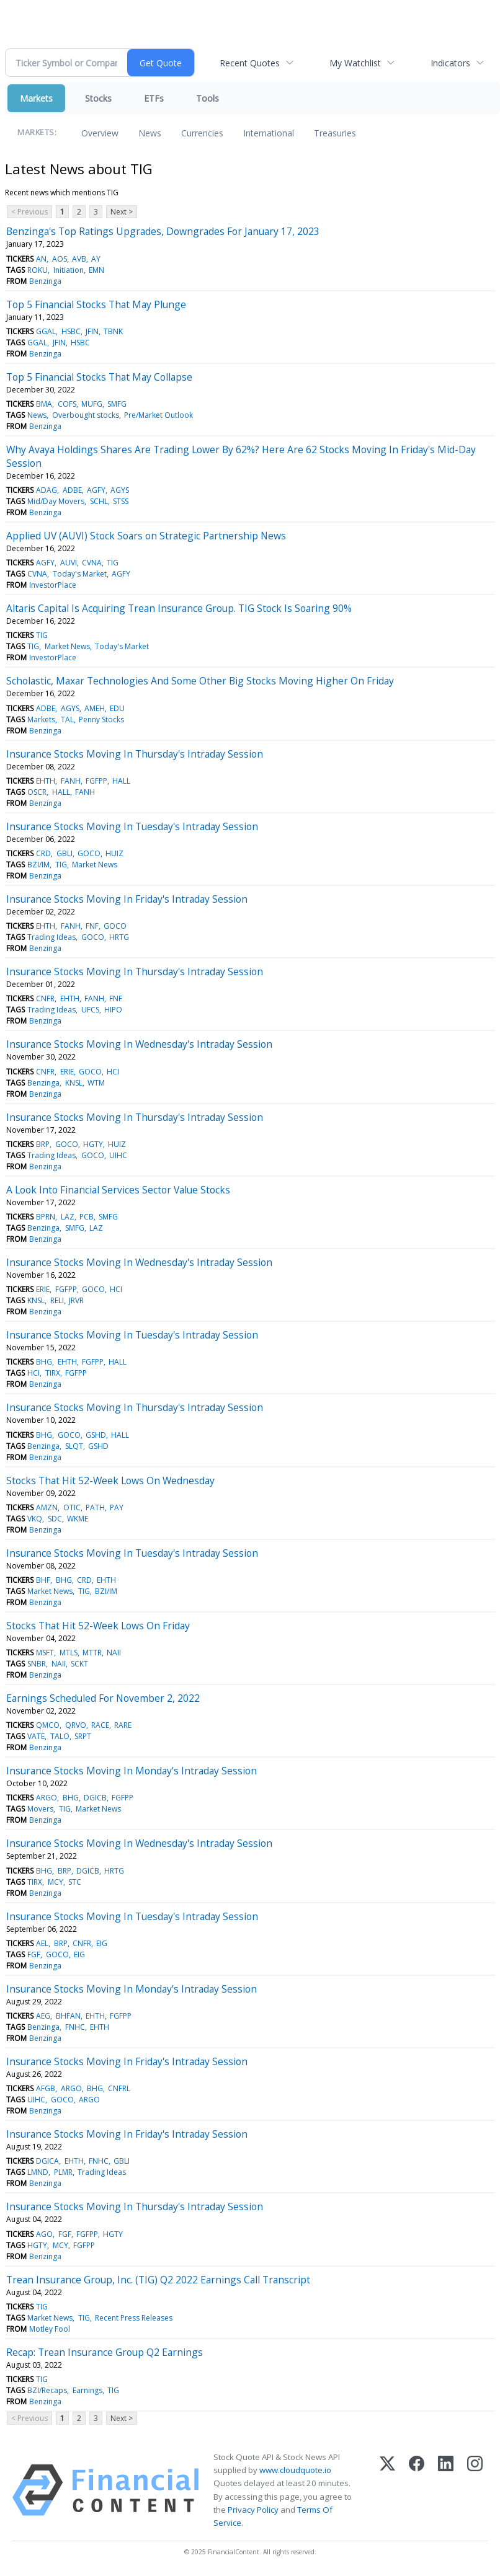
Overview (99, 133)
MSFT (45, 1652)
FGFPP (96, 781)
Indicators (450, 63)
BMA (44, 404)
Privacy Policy (253, 2509)
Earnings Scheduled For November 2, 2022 (103, 1698)
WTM (96, 1083)
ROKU (37, 270)
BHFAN (68, 2016)
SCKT (79, 1663)
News (149, 133)
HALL (121, 781)
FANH (71, 781)
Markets (36, 98)
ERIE (67, 1071)
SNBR (36, 1663)
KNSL (74, 1083)
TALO (59, 1736)
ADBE (72, 490)
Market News (67, 646)
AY (95, 259)
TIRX (52, 1373)
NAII (114, 1652)
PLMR (63, 2172)
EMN (96, 270)
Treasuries (335, 133)
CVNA (92, 562)
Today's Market (80, 574)
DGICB (95, 1797)
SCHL (99, 501)
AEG (43, 2016)
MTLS (69, 1652)
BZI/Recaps (47, 2390)
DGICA (47, 2161)
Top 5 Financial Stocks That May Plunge (96, 304)
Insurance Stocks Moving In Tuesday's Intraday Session (132, 826)
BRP (43, 1144)
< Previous (29, 211)
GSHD (96, 1435)
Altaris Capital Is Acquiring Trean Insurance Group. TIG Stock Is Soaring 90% (179, 608)
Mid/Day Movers (55, 501)
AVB (79, 259)
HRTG (119, 937)
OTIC (72, 1507)
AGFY (96, 490)
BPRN (45, 1216)
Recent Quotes (250, 63)
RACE (100, 1725)
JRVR (76, 1300)
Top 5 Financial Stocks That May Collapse (99, 377)
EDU (117, 708)
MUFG (91, 404)
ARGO (46, 1797)
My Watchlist (355, 63)
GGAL (46, 331)
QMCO (48, 1725)
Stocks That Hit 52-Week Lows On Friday (98, 1625)
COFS (67, 404)
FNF (92, 926)
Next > (121, 211)
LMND (37, 2172)
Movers (40, 1809)
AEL (42, 1943)
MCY (55, 1882)
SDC (55, 1518)
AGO (44, 2234)
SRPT (82, 1736)
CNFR (45, 998)
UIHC (118, 1155)
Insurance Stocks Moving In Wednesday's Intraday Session (139, 1044)
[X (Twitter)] (387, 2490)
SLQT (74, 1446)
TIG (112, 562)
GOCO (89, 853)
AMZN (47, 1507)
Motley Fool (49, 2329)
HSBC (71, 331)
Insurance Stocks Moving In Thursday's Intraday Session (134, 754)
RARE (123, 1725)
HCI (113, 1071)
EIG (101, 1943)
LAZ (67, 1216)
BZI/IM (38, 864)
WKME (77, 1518)
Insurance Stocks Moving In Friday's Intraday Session (127, 899)
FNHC (75, 2027)
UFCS (90, 1009)
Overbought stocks (85, 415)
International (268, 133)
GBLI (64, 853)
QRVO (75, 1725)
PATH (95, 1507)
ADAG (46, 490)
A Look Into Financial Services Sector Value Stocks (118, 1190)
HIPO (113, 1009)
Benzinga (45, 281)
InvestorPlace (52, 585)
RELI (57, 1300)
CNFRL (119, 2088)
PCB (86, 1216)
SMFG (117, 404)
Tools (207, 98)
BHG (44, 1362)
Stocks (98, 98)
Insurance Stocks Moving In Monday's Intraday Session (131, 1770)
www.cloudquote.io (295, 2470)
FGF (33, 1954)
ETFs (154, 98)
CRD (43, 853)
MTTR (92, 1652)
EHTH (45, 781)
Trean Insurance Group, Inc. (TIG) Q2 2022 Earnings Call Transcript (158, 2279)
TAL (67, 719)
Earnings (87, 2390)
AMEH (94, 708)
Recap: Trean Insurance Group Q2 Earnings (104, 2352)
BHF (43, 1580)
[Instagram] (475, 2490)
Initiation (68, 270)
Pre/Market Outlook (158, 415)
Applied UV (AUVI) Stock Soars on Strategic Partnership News (146, 535)
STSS (120, 501)
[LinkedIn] (445, 2490)
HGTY (93, 1144)
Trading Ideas (51, 937)
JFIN (92, 331)
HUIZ (114, 853)
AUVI (68, 562)
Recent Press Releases (133, 2318)
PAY (116, 1507)
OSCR (37, 792)
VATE (36, 1736)
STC (74, 1882)
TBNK (113, 331)
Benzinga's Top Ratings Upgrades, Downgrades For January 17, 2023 (162, 231)
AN (41, 259)
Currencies (202, 133)
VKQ (34, 1518)
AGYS (119, 490)
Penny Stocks (101, 719)
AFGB (45, 2088)
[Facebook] (416, 2490)
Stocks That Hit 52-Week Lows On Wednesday (110, 1480)
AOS (59, 259)
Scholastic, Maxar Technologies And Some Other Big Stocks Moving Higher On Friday (200, 681)
